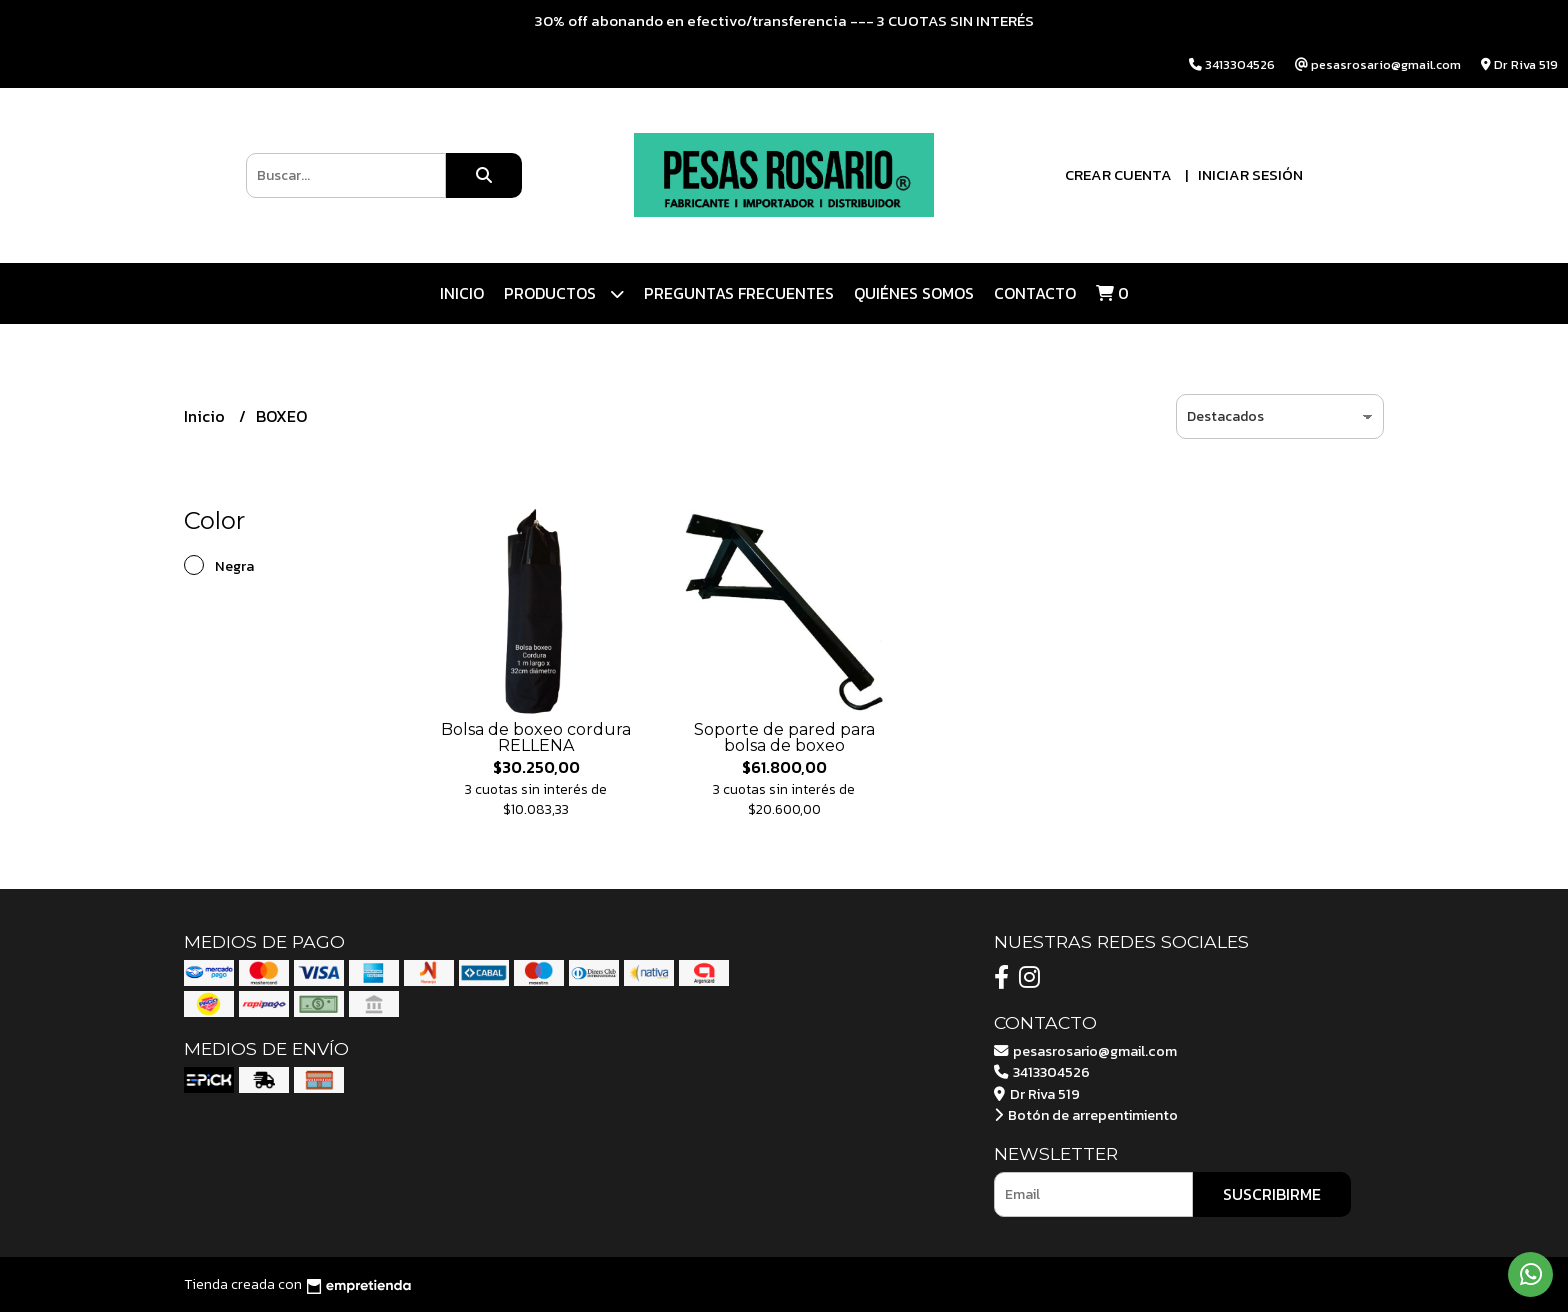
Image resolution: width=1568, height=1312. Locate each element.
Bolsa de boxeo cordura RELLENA (536, 737)
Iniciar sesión (1250, 174)
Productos (564, 293)
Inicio (462, 293)
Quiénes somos (914, 293)
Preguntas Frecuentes (739, 293)
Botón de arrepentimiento (1086, 1115)
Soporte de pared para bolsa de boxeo (784, 737)
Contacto (1035, 293)
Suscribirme (1272, 1194)
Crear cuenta (1118, 174)
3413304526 (1042, 1072)
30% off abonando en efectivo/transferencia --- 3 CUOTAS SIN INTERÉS (784, 20)
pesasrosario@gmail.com (1085, 1051)
